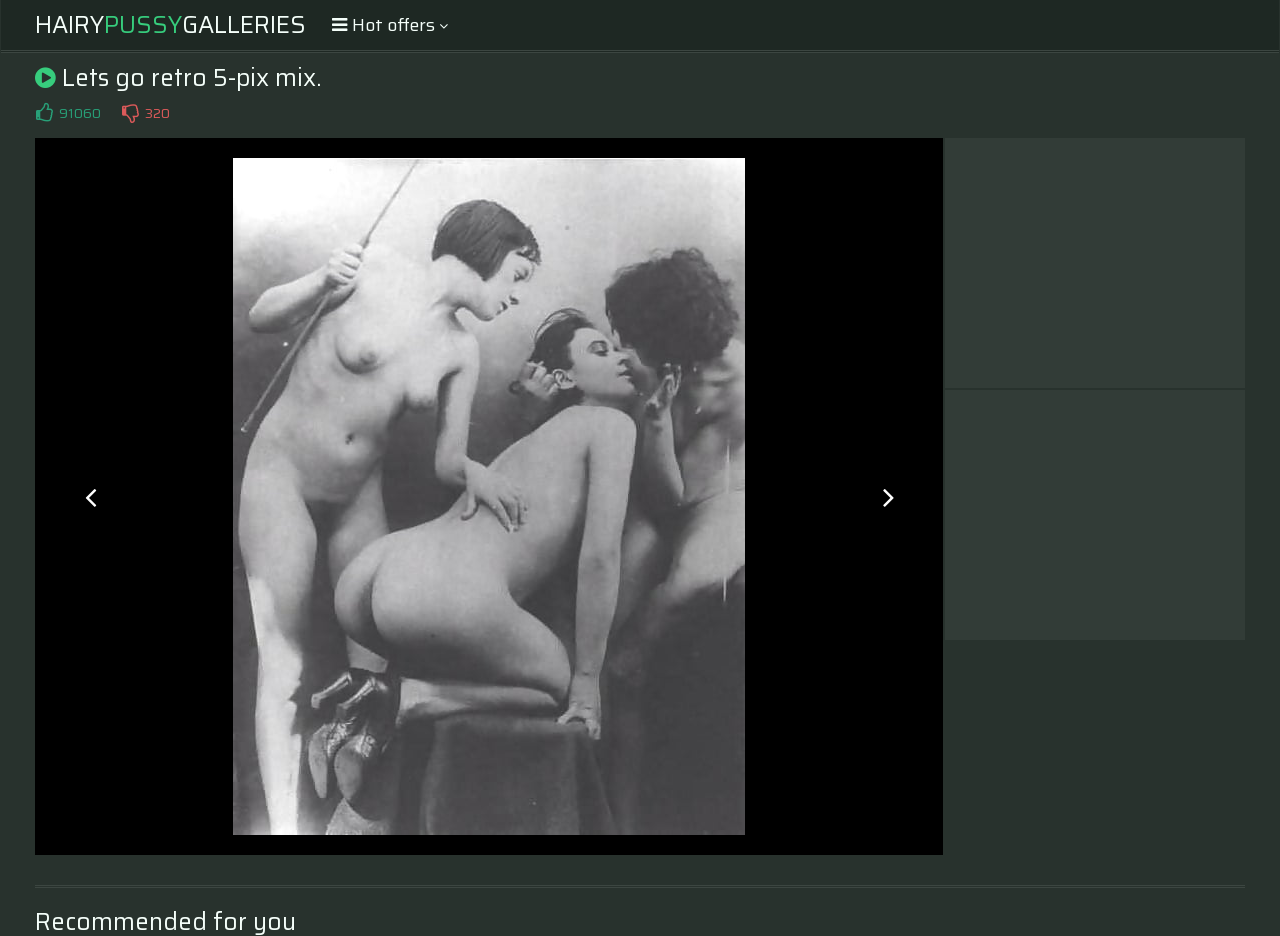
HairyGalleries (170, 25)
